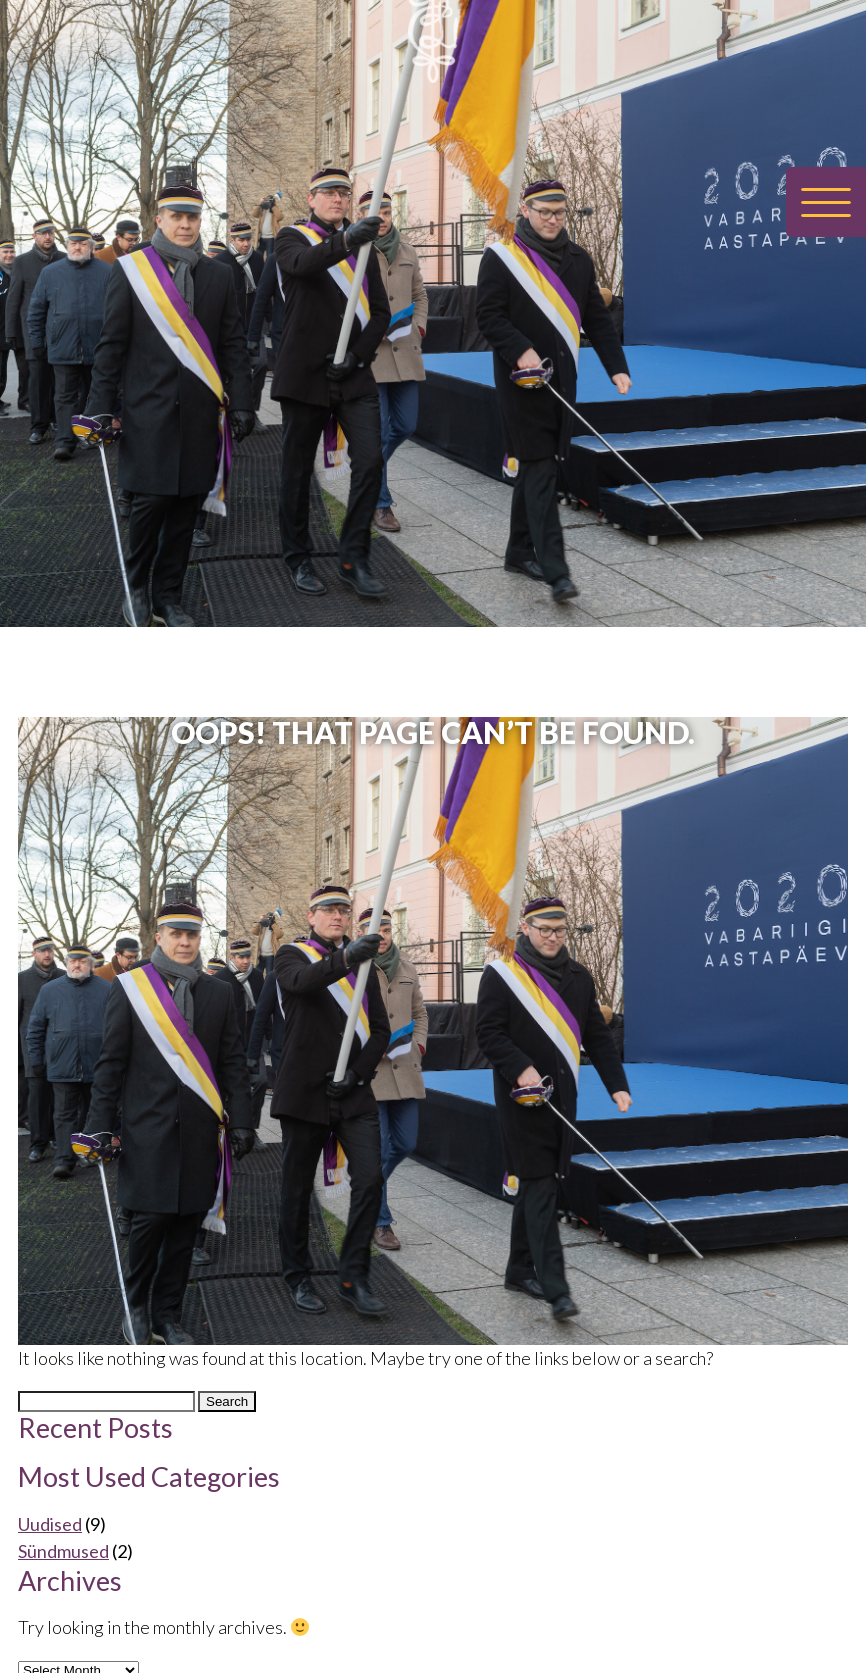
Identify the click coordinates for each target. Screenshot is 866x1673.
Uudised (50, 1524)
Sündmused (63, 1551)
